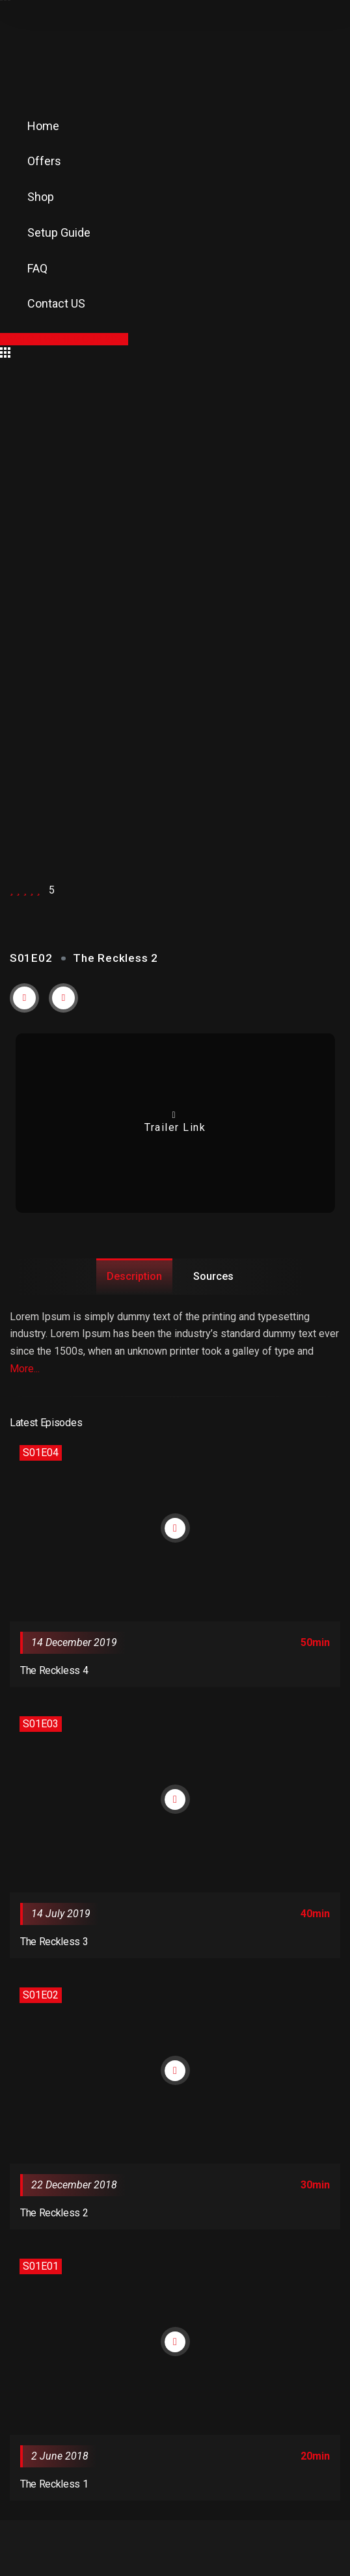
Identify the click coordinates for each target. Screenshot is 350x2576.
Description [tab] (134, 1276)
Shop (40, 197)
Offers (44, 161)
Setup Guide (58, 232)
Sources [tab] (213, 1276)
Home (43, 126)
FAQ (37, 268)
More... (25, 1368)
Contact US (56, 303)
